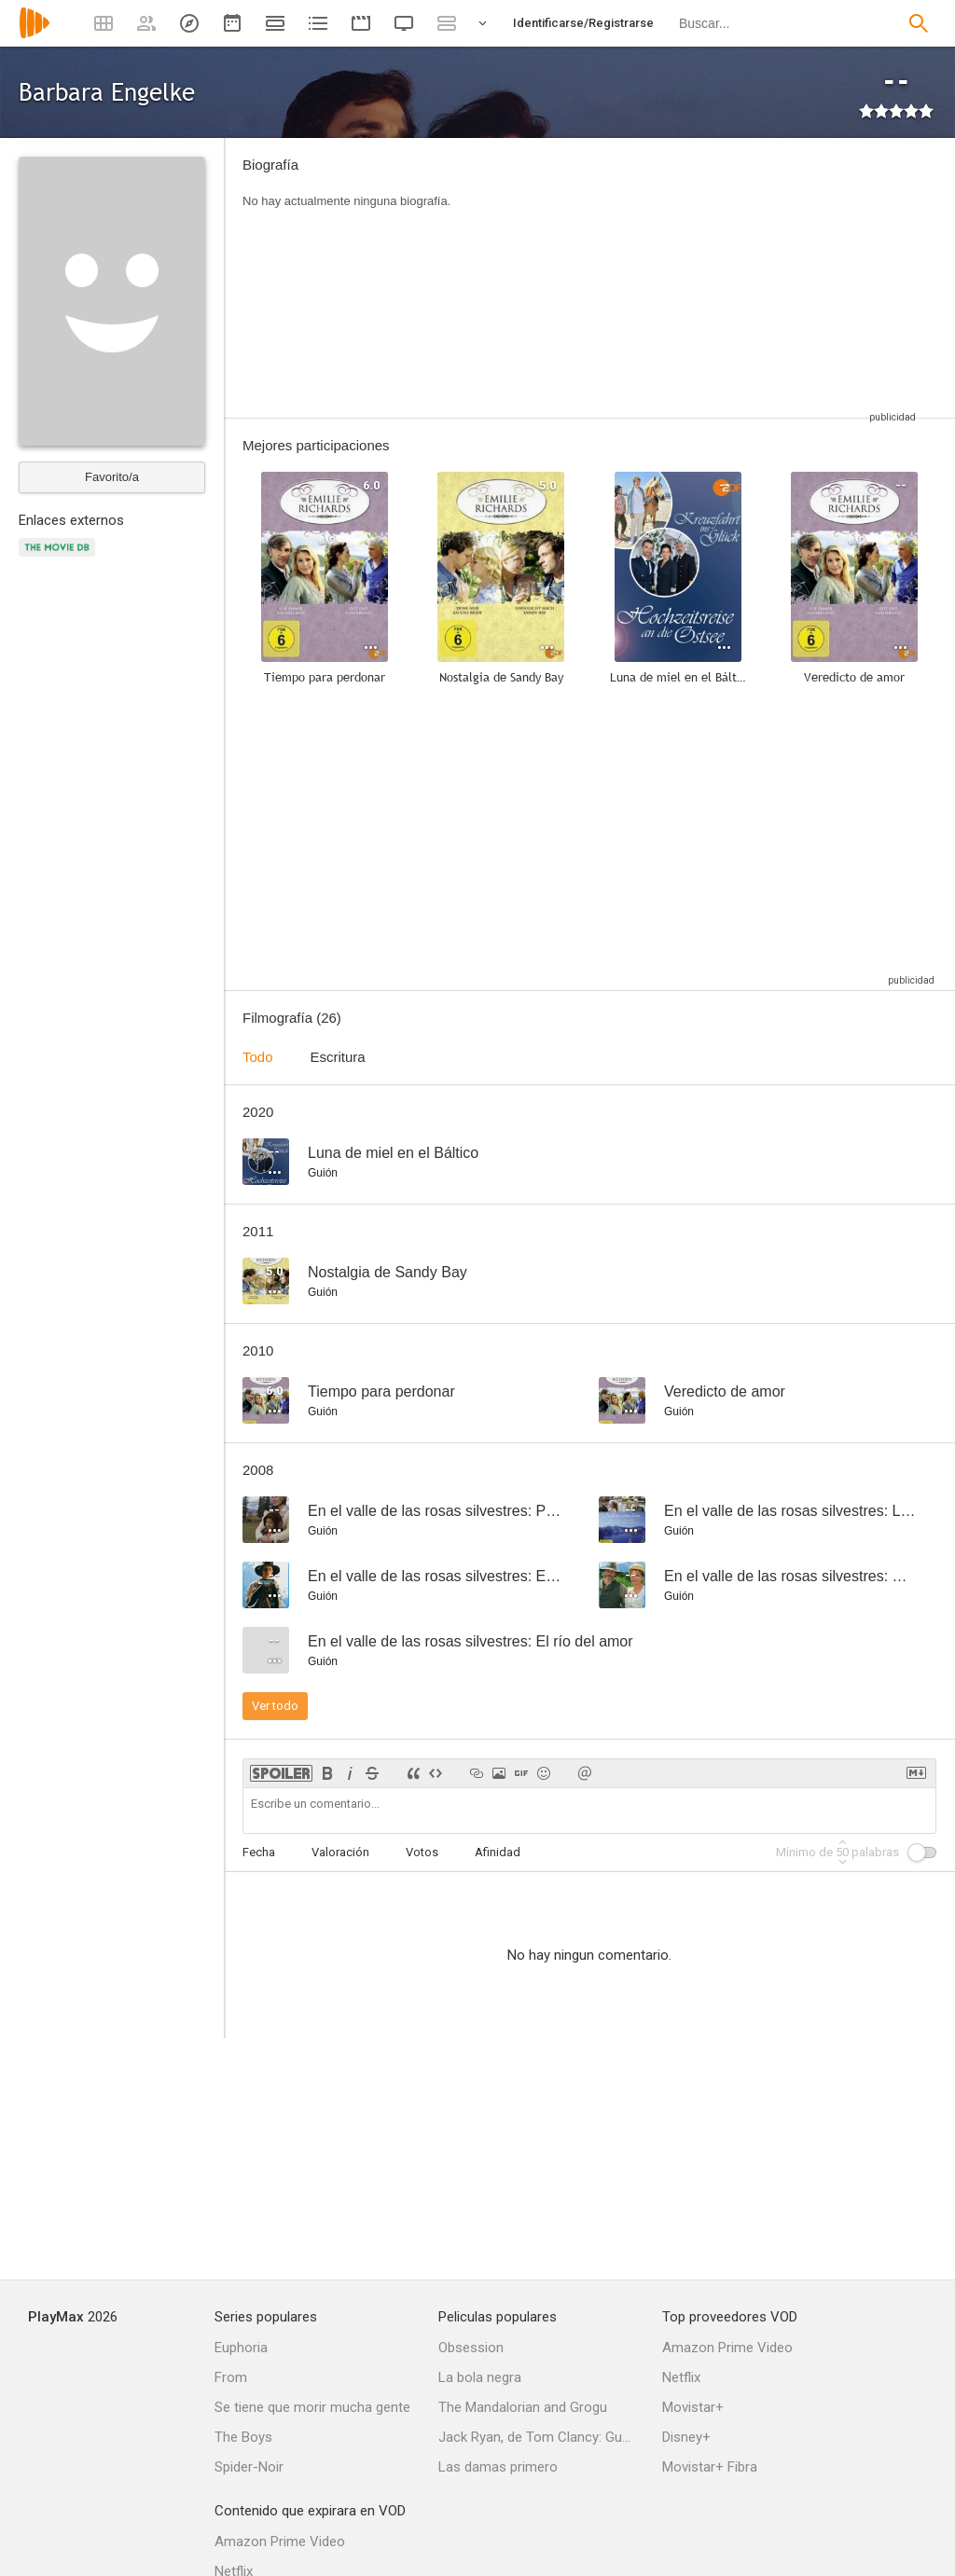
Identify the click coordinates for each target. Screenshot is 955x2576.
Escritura (338, 1057)
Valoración (340, 1852)
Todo (257, 1057)
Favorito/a (112, 477)
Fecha (258, 1852)
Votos (422, 1852)
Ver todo (275, 1706)
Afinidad (497, 1852)
